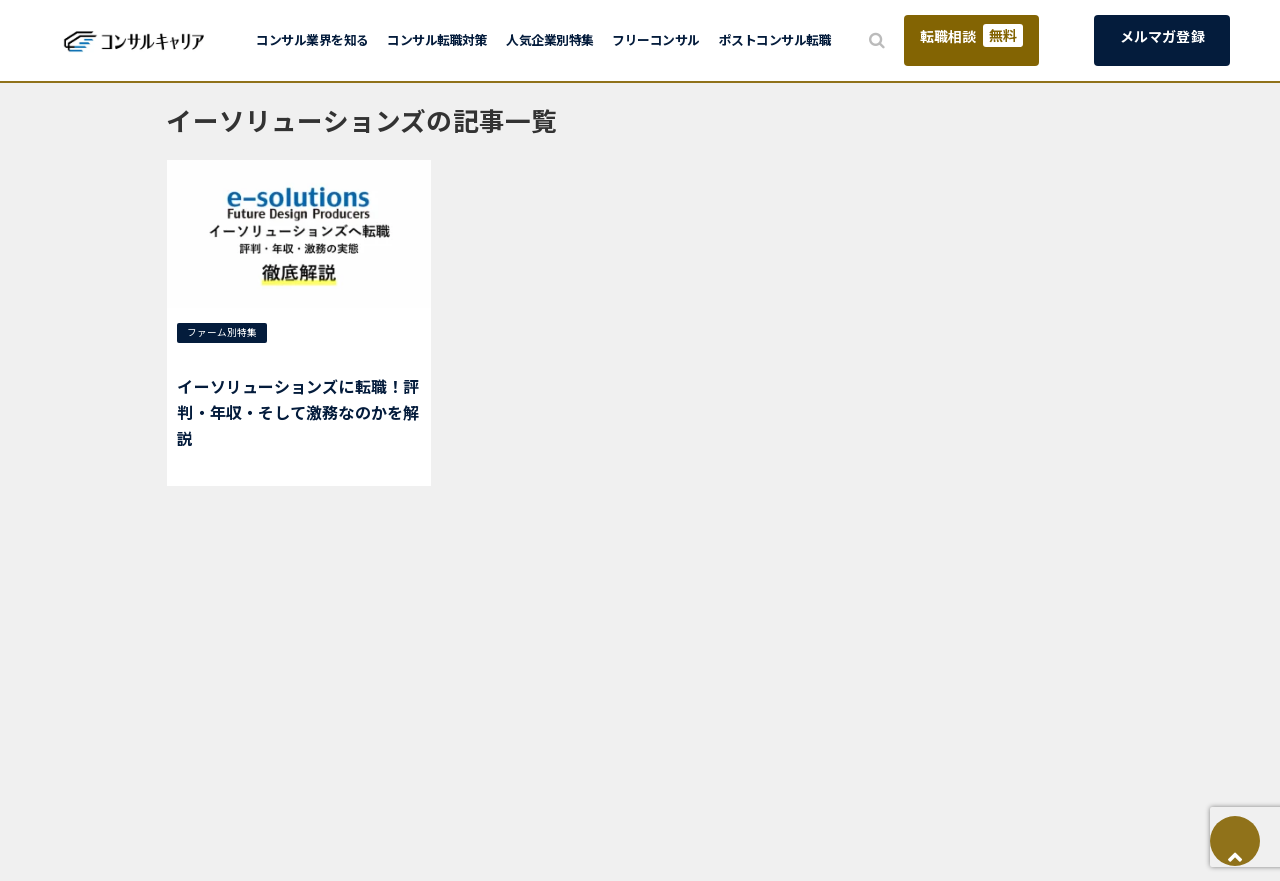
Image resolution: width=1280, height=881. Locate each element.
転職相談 (971, 35)
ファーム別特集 (222, 332)
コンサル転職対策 (437, 39)
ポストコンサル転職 (775, 39)
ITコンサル (308, 332)
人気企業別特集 (550, 39)
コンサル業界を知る (312, 39)
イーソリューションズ (235, 358)
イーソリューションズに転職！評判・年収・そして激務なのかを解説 (298, 411)
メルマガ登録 (1162, 36)
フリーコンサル (656, 39)
